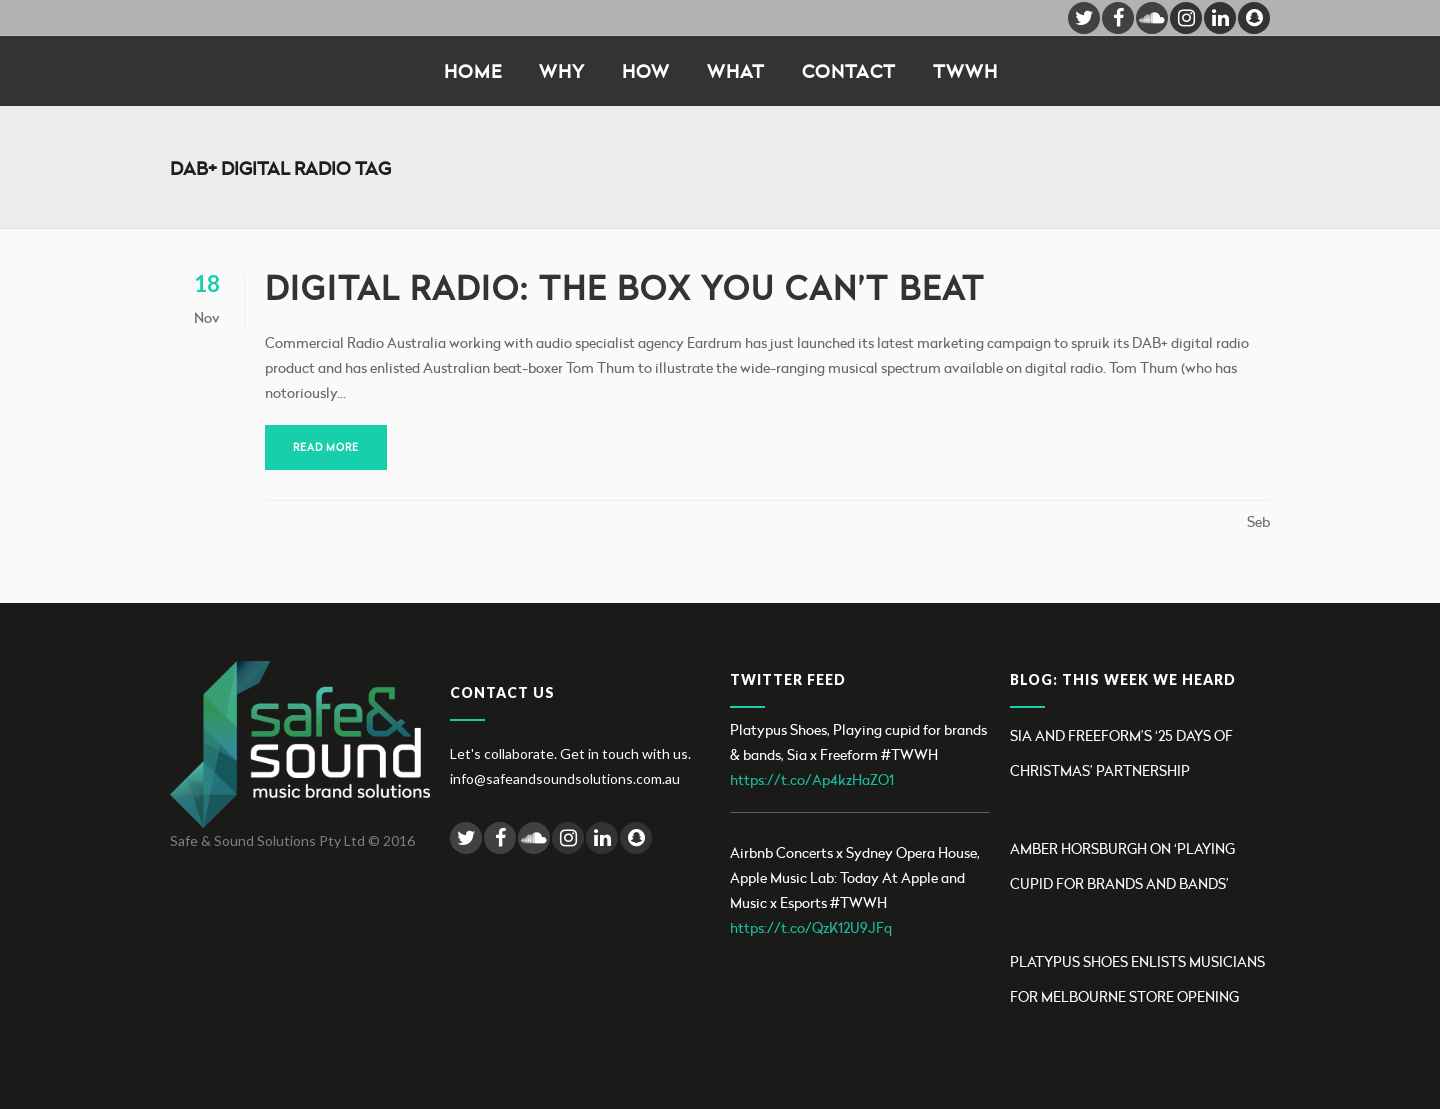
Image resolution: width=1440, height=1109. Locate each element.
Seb (1258, 521)
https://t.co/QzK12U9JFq (811, 927)
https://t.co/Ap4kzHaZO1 (812, 779)
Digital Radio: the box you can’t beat (625, 288)
